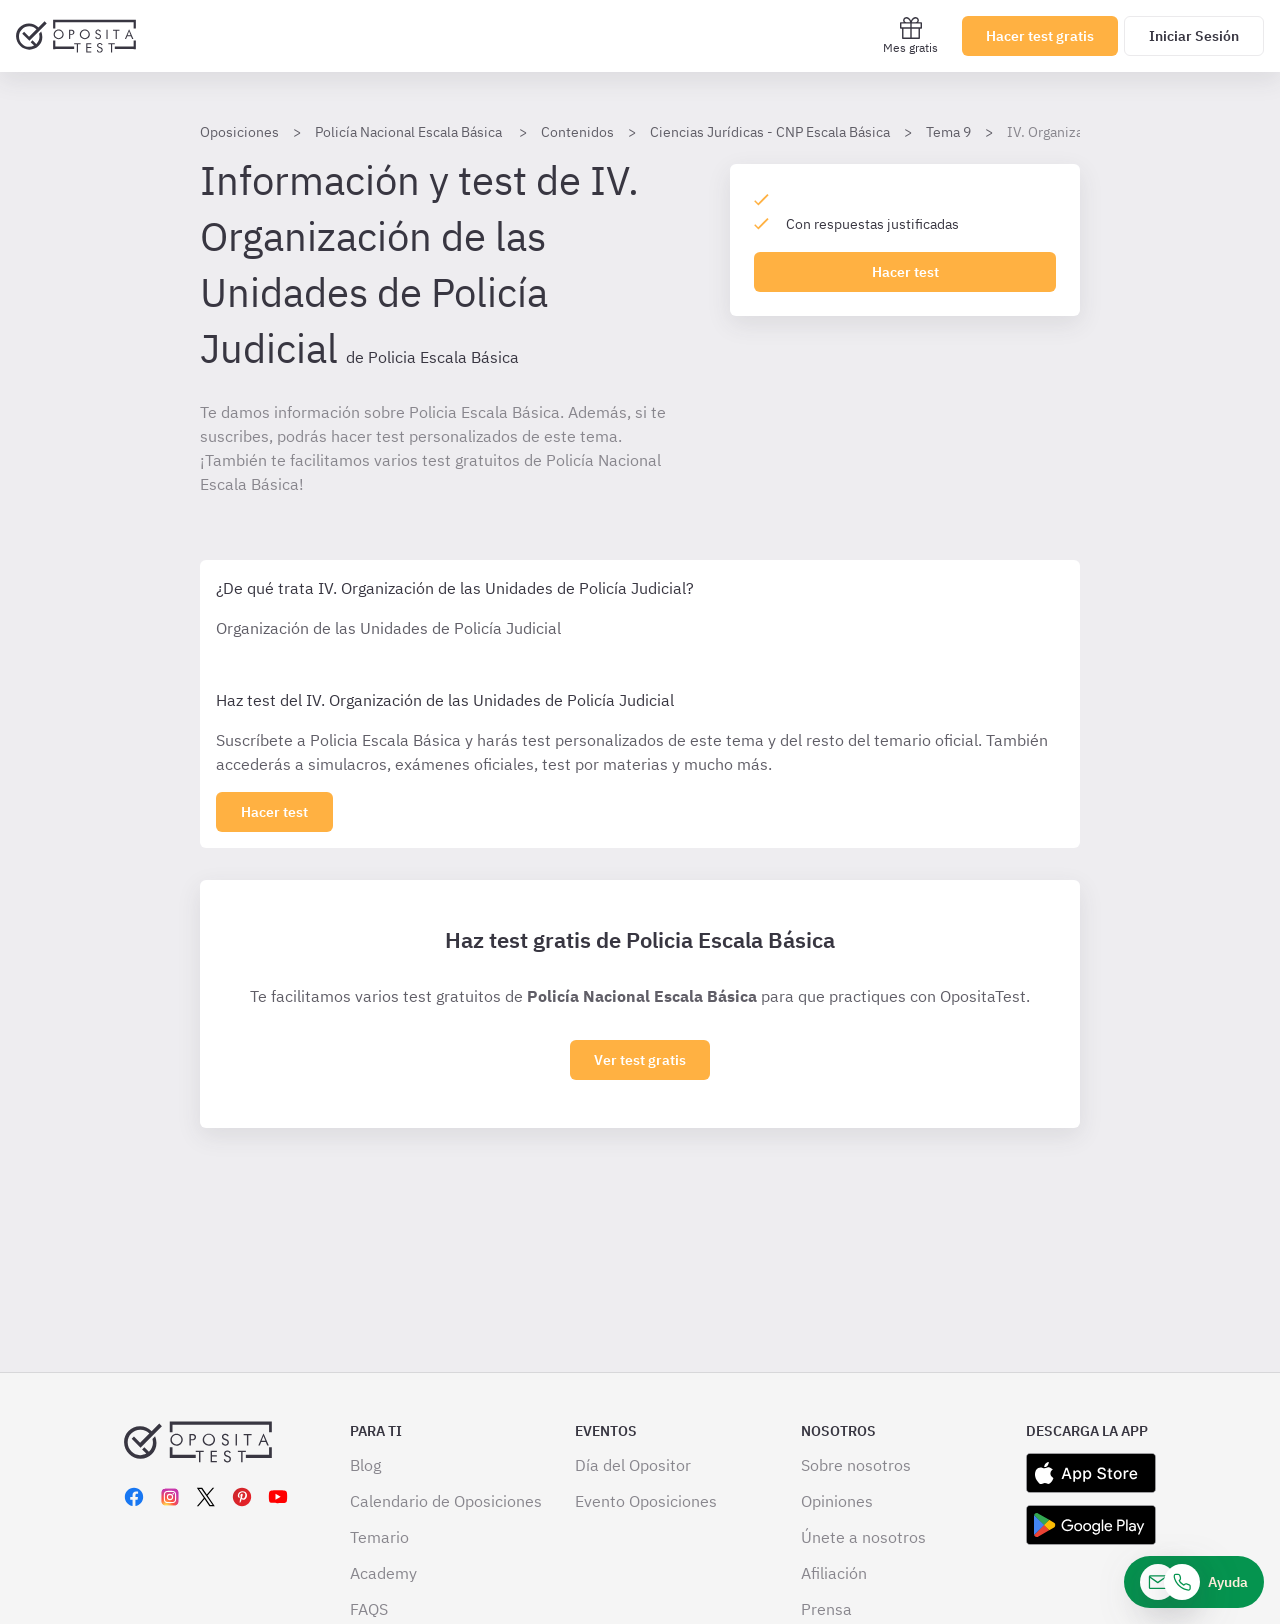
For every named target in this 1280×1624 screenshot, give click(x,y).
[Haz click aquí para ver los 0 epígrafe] (274, 812)
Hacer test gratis (1040, 36)
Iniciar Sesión (1194, 36)
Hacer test (905, 272)
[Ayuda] (1194, 1582)
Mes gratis (910, 35)
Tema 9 (948, 132)
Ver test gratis (640, 1060)
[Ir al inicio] (76, 36)
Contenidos (577, 132)
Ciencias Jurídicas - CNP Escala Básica (770, 132)
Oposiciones (239, 132)
